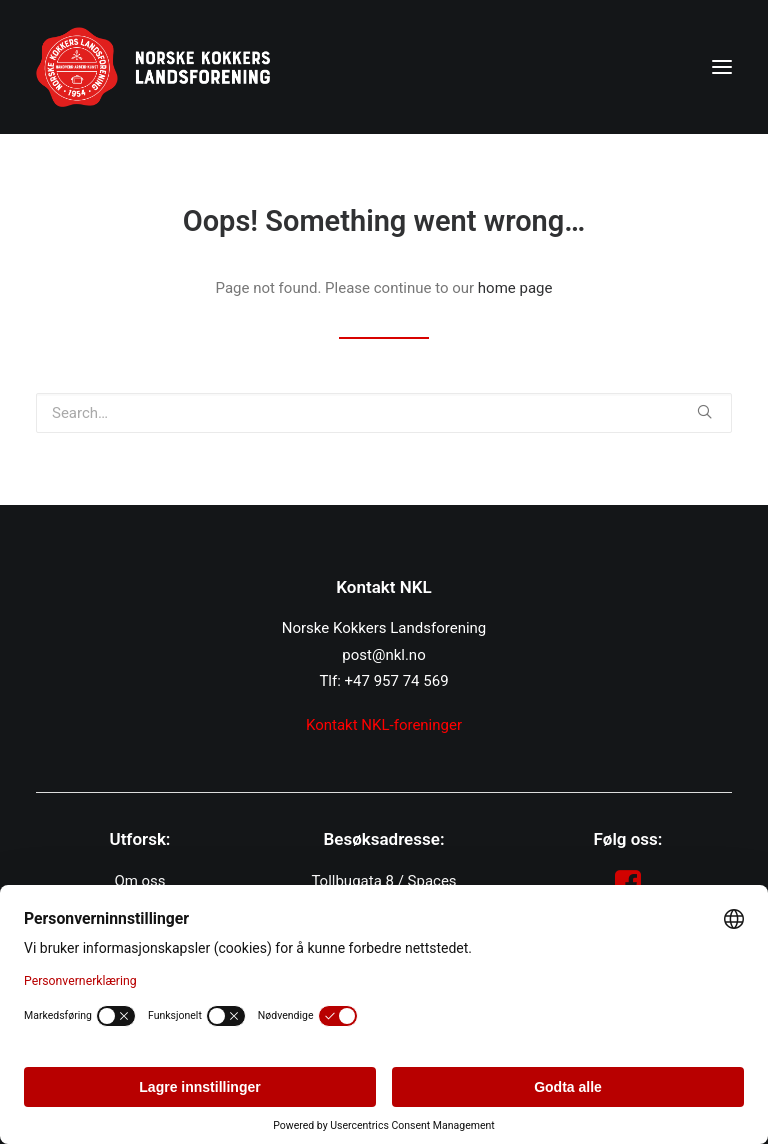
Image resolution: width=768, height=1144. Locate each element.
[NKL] (153, 67)
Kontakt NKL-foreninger (384, 725)
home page (515, 288)
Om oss (139, 881)
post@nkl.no (383, 655)
